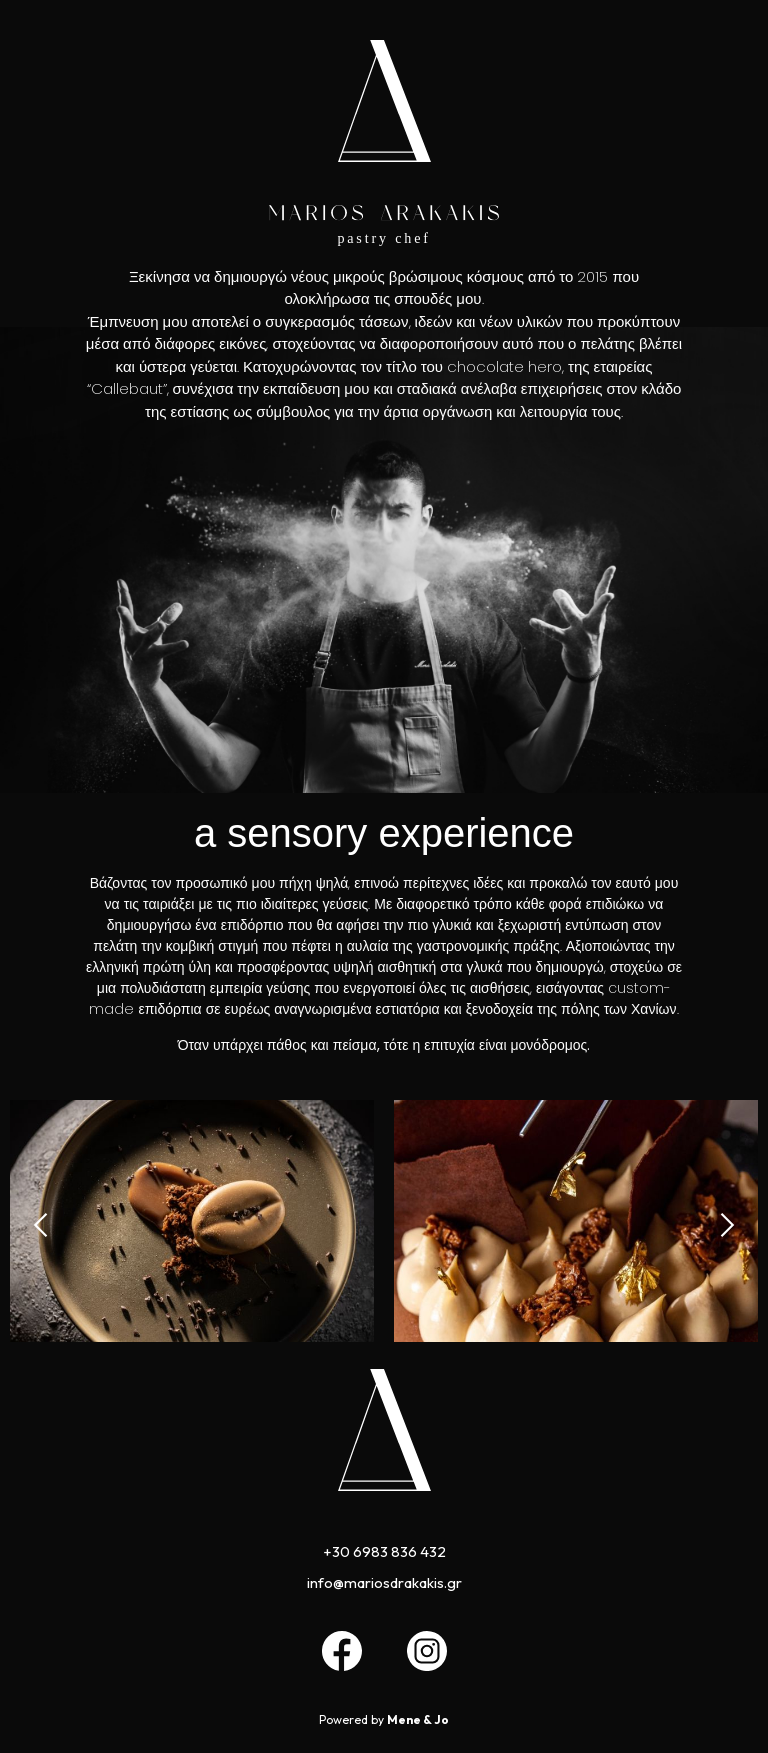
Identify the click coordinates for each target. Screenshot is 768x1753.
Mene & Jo (418, 1719)
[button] (42, 1225)
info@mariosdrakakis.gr (384, 1582)
